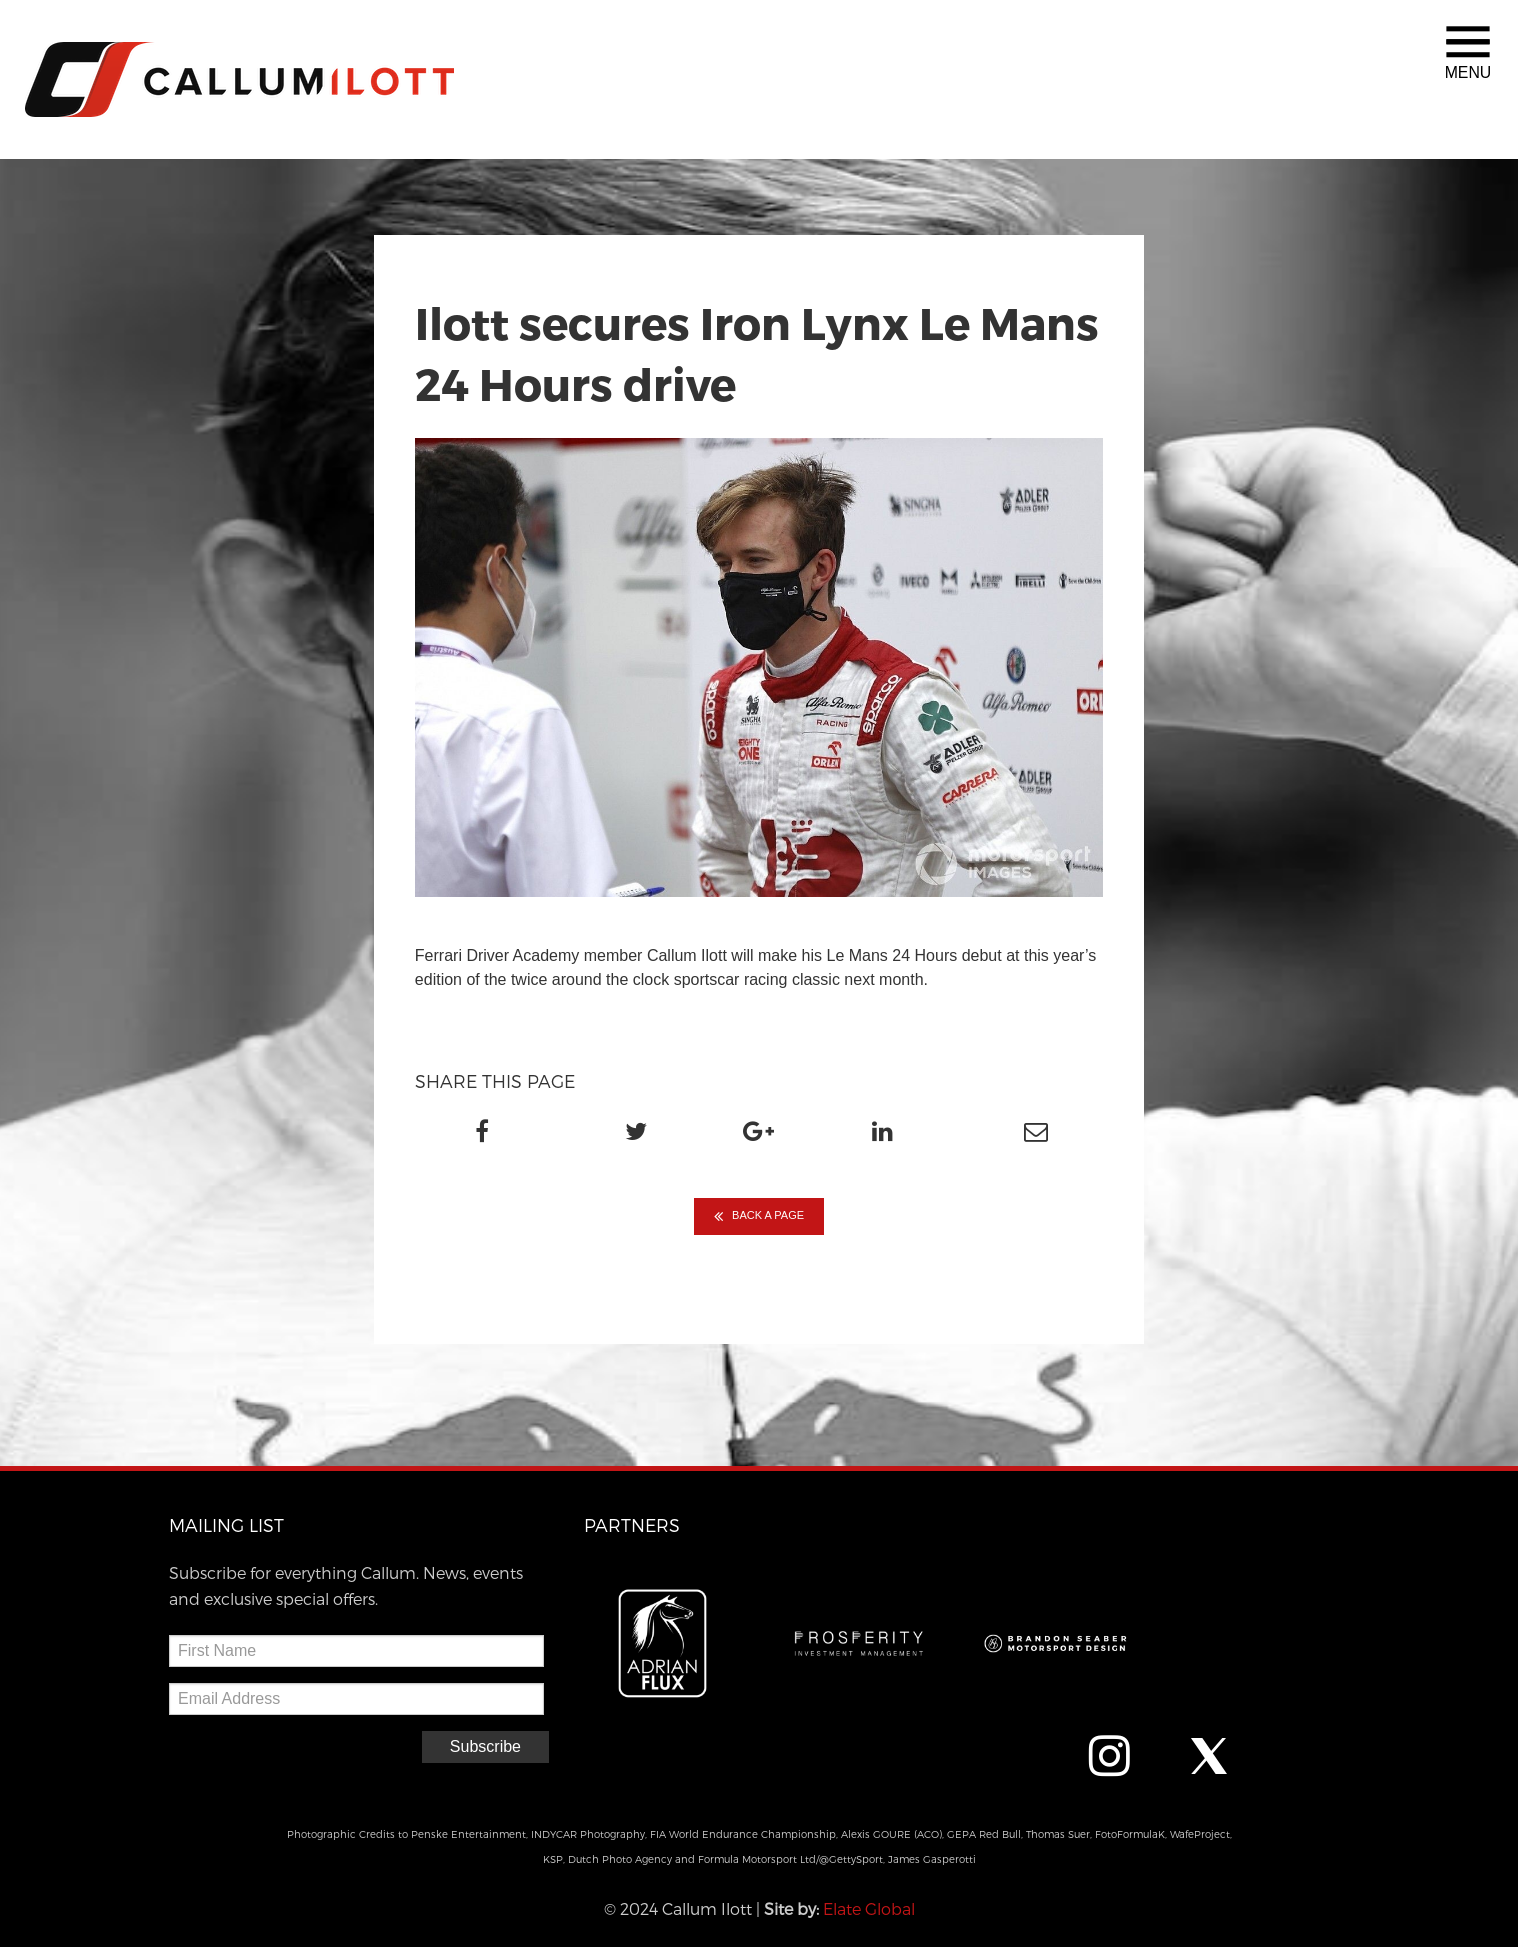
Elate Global (869, 1908)
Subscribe (485, 1746)
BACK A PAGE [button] (759, 1216)
